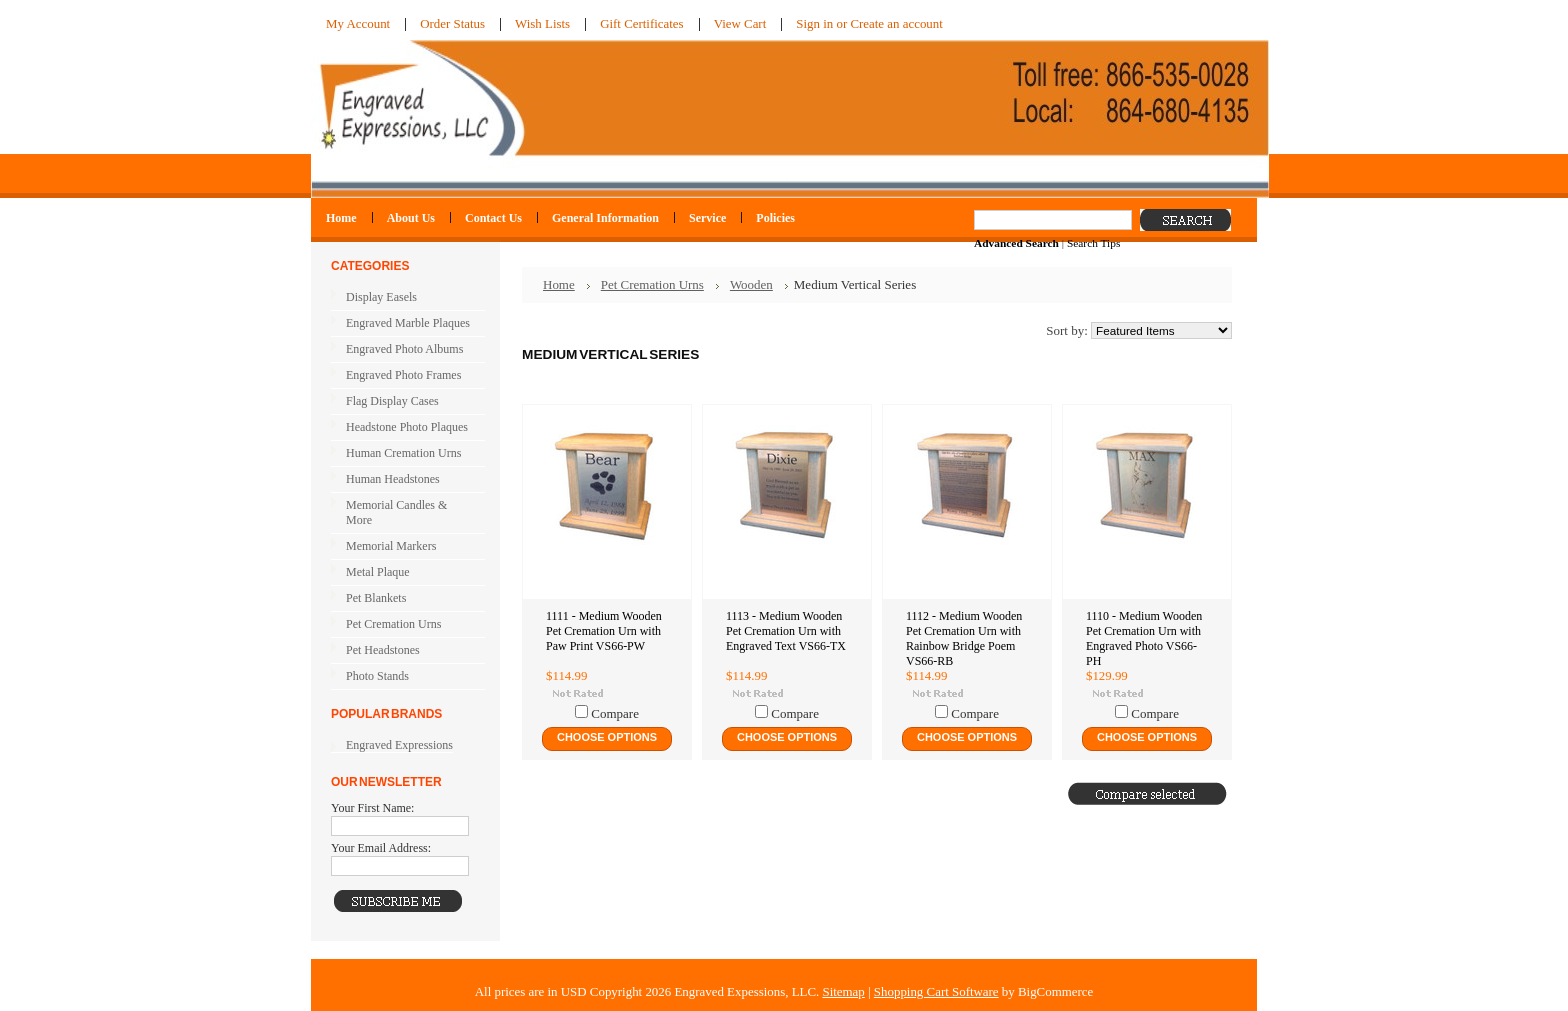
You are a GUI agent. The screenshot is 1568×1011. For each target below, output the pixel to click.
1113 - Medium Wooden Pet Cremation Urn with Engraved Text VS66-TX (786, 631)
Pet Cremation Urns (403, 625)
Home (559, 284)
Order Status (452, 23)
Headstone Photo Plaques (407, 427)
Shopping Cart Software (936, 991)
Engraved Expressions (399, 745)
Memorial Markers (391, 546)
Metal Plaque (378, 572)
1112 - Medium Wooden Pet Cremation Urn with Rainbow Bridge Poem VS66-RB (964, 638)
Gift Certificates (642, 23)
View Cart (740, 23)
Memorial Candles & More (396, 512)
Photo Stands (377, 676)
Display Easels (381, 297)
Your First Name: (372, 808)
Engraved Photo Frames (403, 376)
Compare (615, 713)
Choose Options (607, 737)
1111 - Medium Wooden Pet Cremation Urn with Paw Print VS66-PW (604, 631)
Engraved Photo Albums (403, 350)
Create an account (896, 23)
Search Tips (1093, 243)
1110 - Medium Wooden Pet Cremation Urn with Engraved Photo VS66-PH (1144, 638)
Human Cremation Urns (403, 454)
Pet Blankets (376, 598)
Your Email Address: (381, 848)
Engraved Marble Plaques (403, 324)
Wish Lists (542, 23)
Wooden (751, 284)
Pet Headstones (403, 651)
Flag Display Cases (403, 402)
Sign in (814, 23)
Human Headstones (393, 479)
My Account (358, 23)
